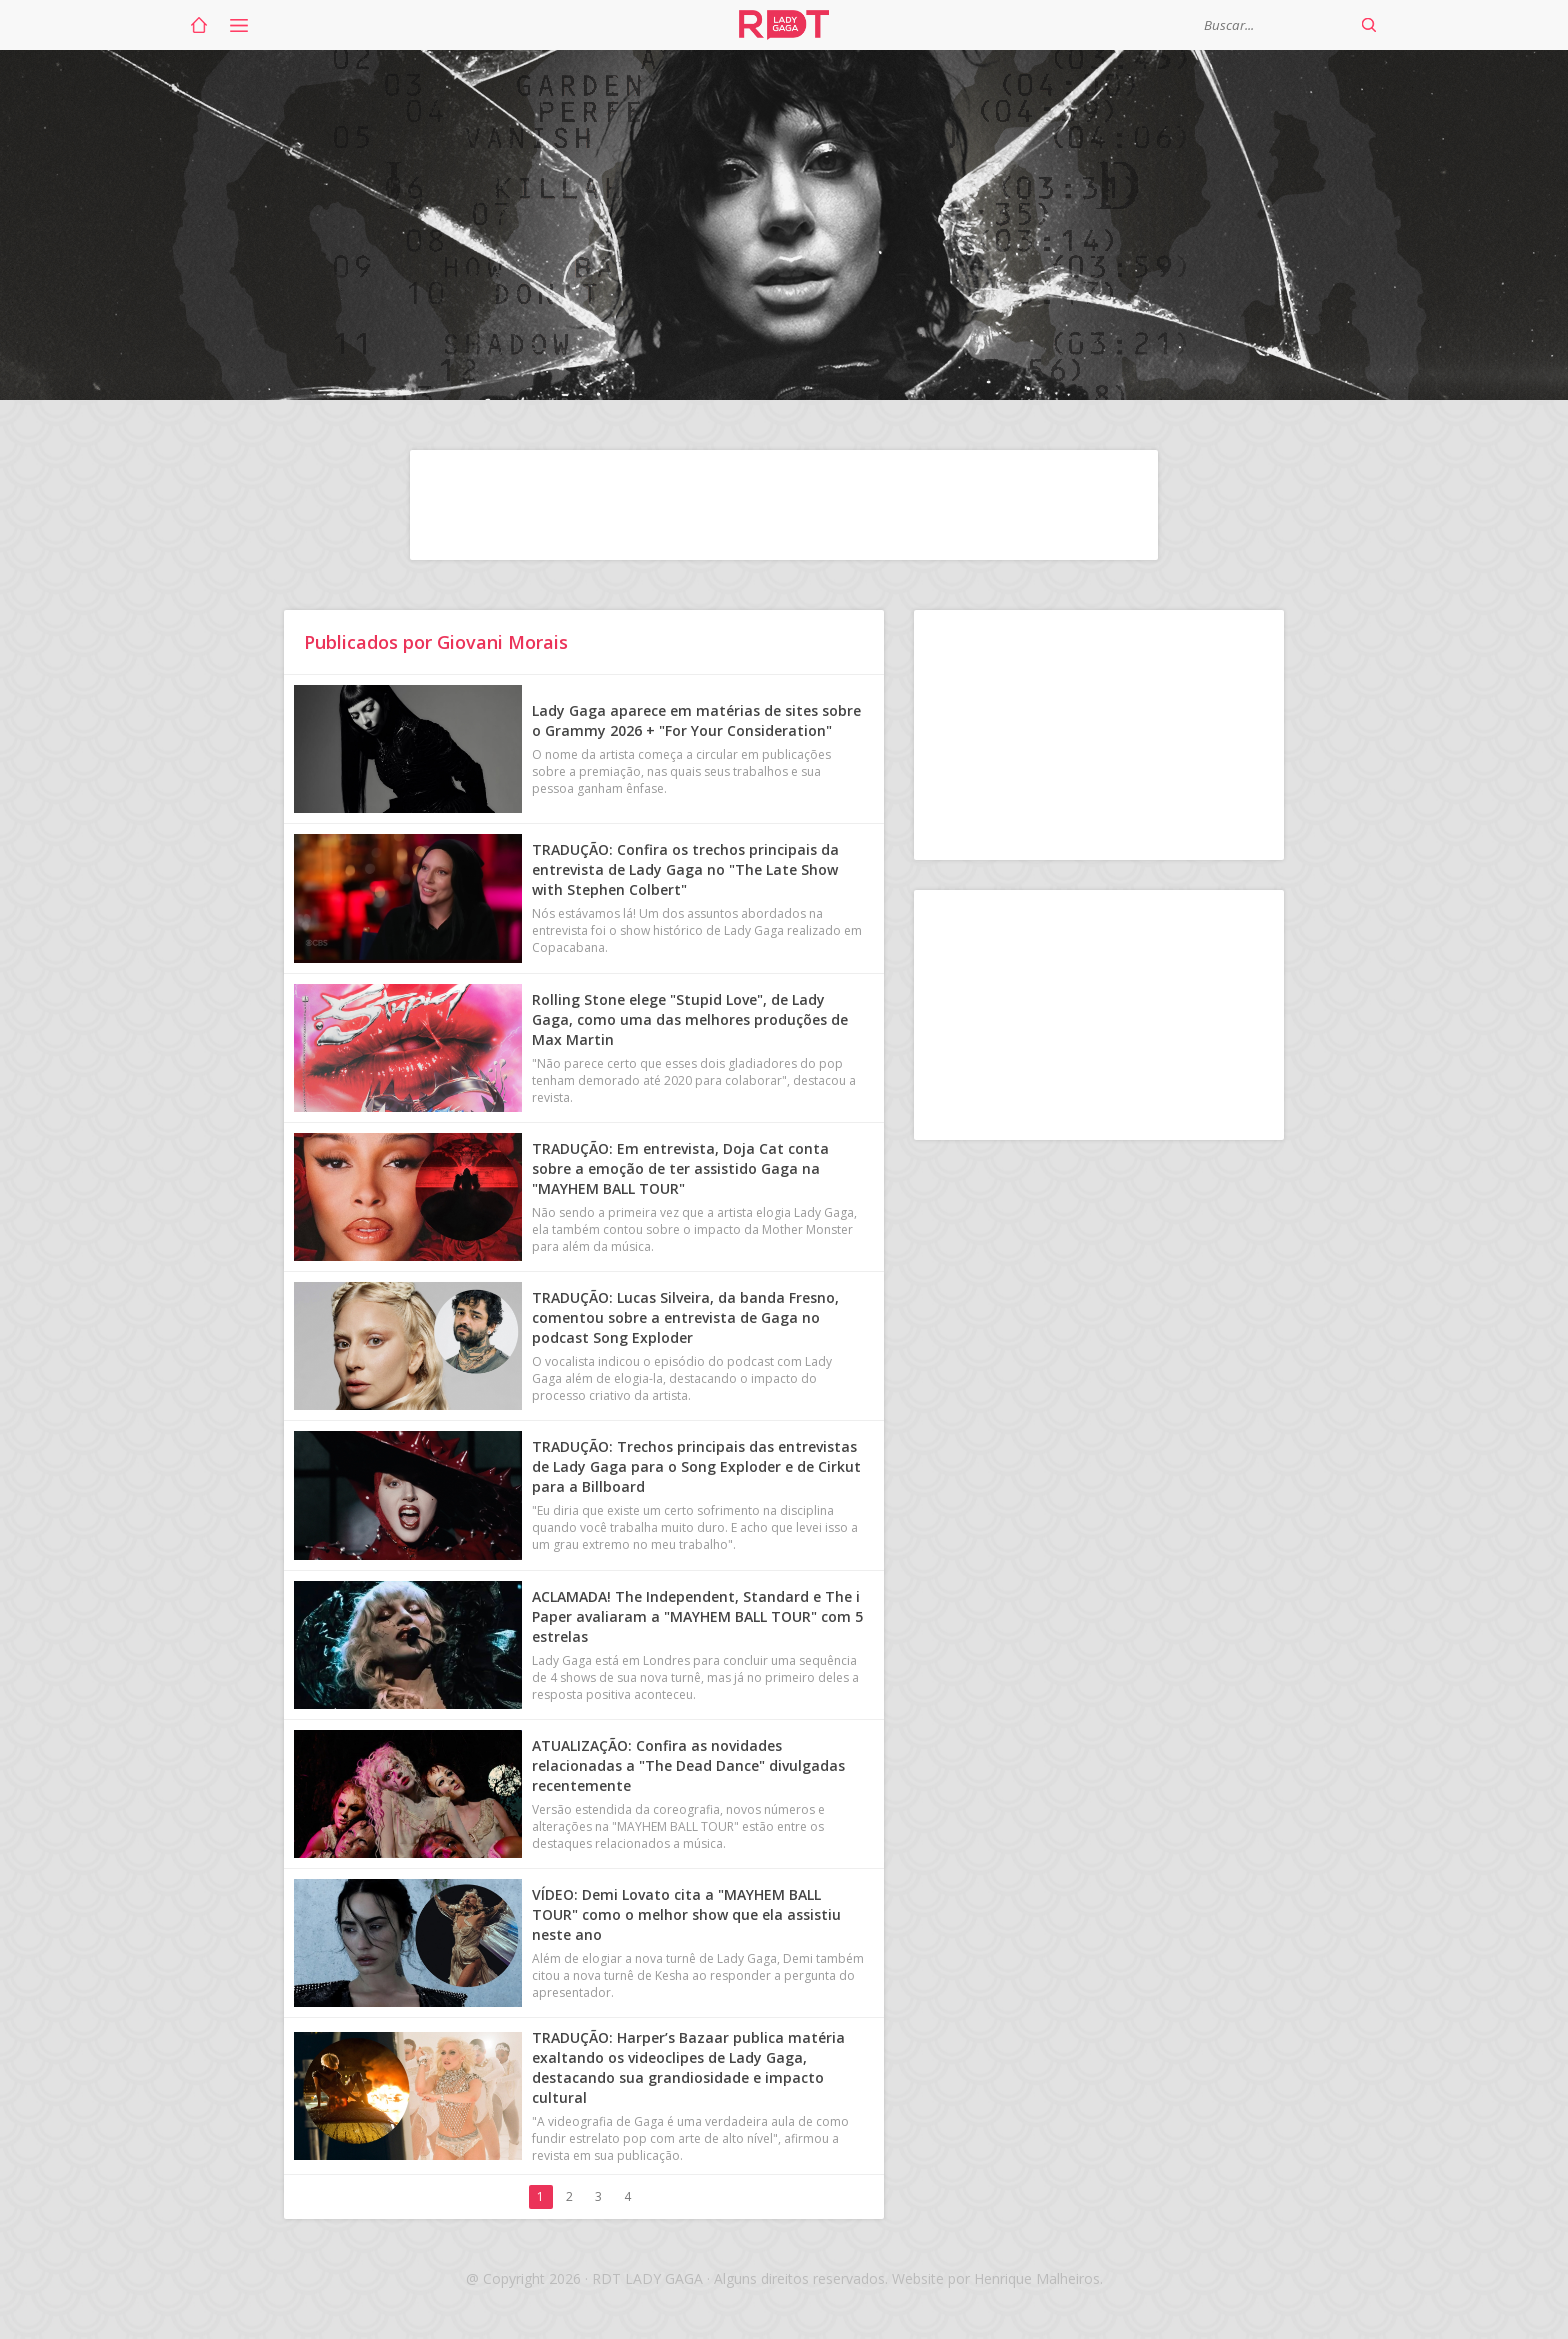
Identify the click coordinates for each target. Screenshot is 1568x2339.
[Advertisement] (784, 505)
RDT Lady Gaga (784, 25)
